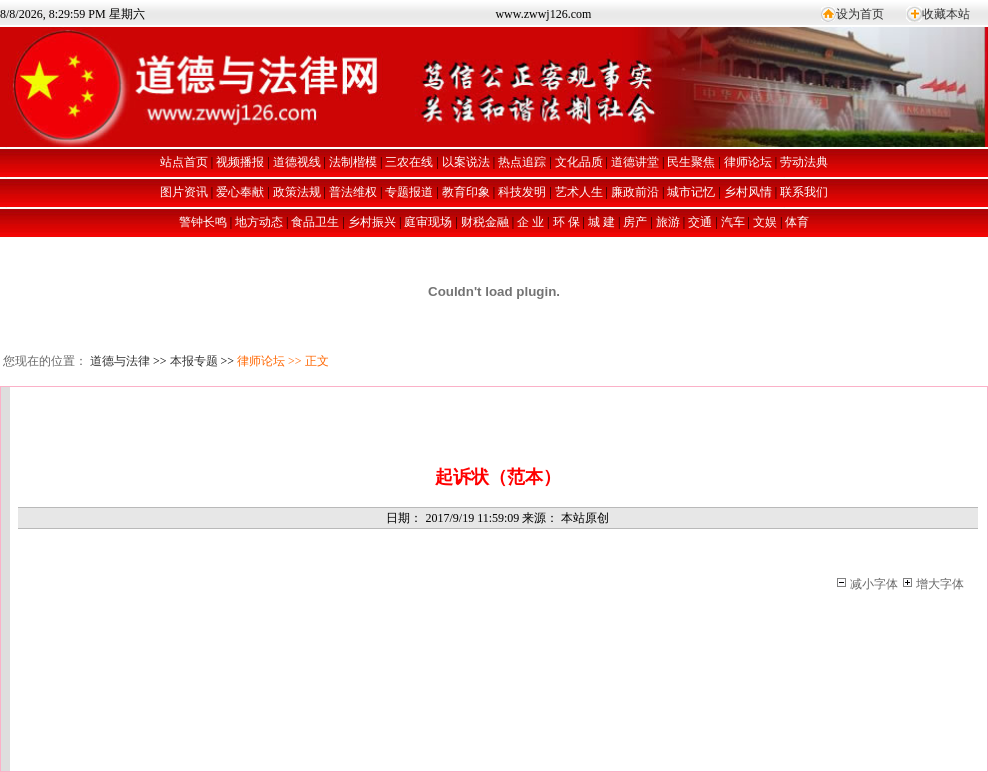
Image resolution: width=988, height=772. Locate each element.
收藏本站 (946, 14)
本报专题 (194, 361)
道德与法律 (120, 361)
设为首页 (860, 14)
